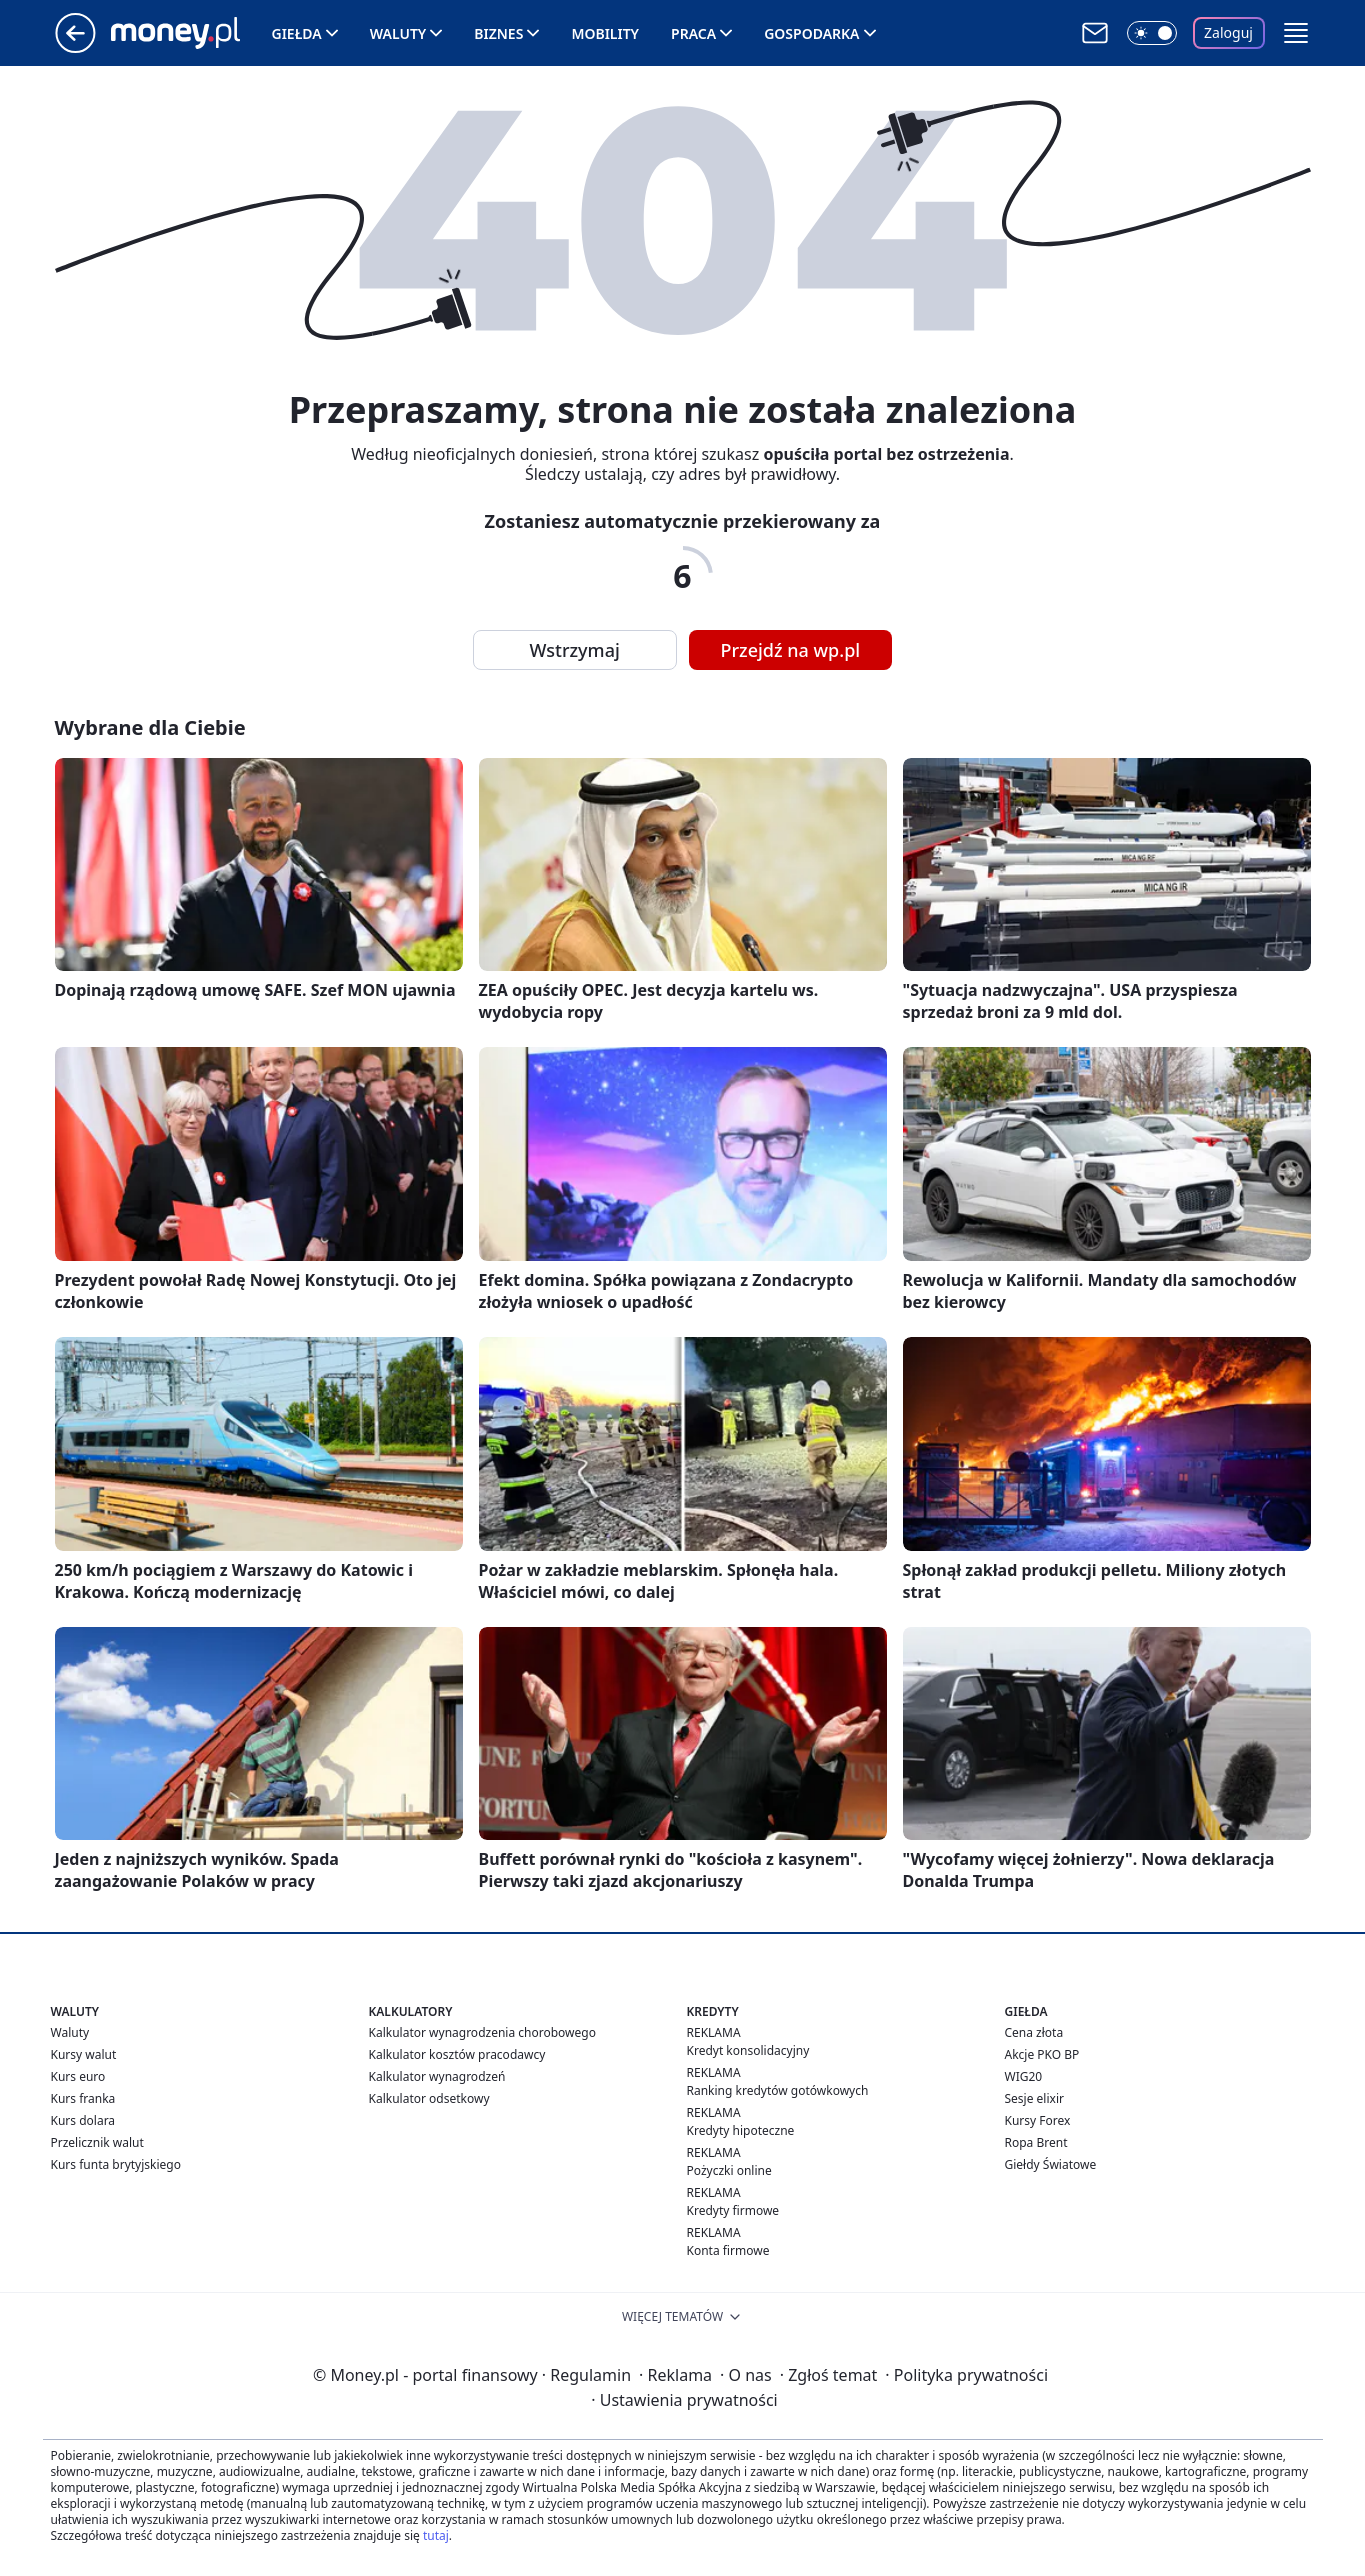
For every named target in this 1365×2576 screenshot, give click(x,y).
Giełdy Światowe (1051, 2164)
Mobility (605, 33)
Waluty (398, 33)
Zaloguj (1228, 32)
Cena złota (1034, 2032)
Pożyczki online (729, 2170)
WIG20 (1024, 2076)
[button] (1296, 33)
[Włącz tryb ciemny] (1152, 33)
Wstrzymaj (575, 650)
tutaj (436, 2535)
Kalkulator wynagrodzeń (437, 2076)
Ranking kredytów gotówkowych (778, 2090)
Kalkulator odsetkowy (429, 2098)
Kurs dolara (83, 2120)
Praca (693, 33)
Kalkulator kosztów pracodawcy (457, 2054)
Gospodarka (811, 33)
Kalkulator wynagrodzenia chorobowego (482, 2032)
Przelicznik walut (97, 2142)
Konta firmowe (728, 2250)
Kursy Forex (1038, 2120)
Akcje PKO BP (1042, 2054)
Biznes (498, 33)
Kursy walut (84, 2054)
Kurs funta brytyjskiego (116, 2164)
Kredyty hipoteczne (741, 2130)
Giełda (297, 33)
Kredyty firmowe (733, 2210)
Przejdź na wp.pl (791, 650)
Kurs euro (78, 2076)
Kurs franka (83, 2098)
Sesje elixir (1034, 2098)
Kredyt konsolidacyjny (748, 2050)
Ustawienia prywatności (684, 2400)
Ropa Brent (1036, 2142)
